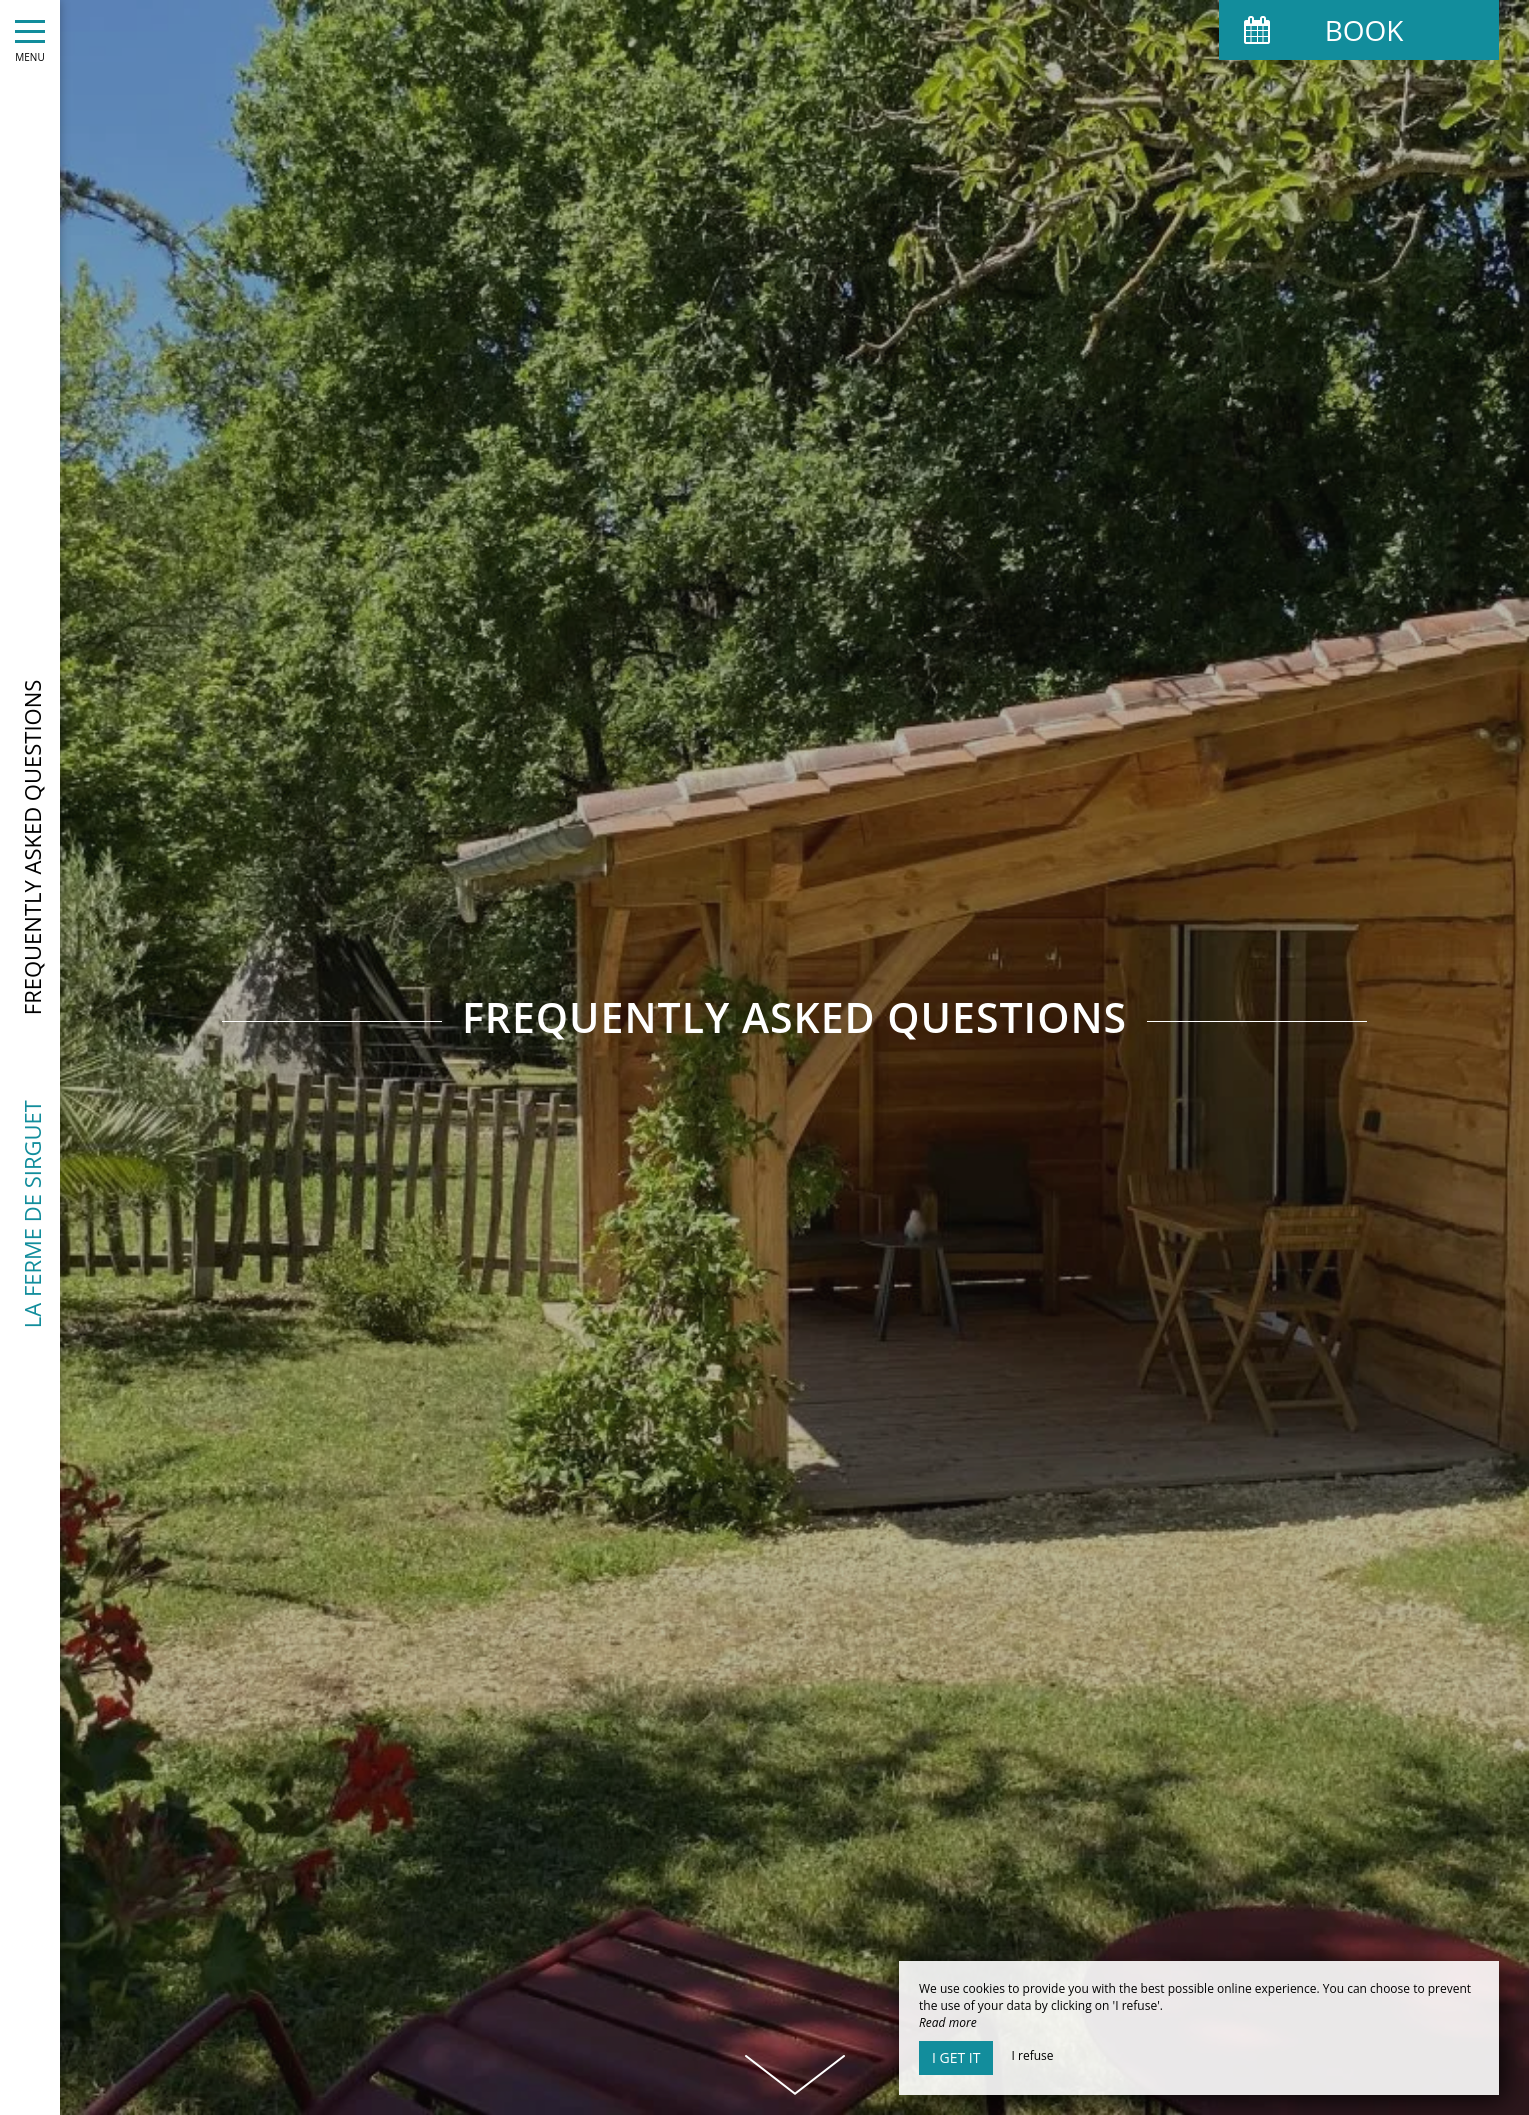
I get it (956, 2057)
